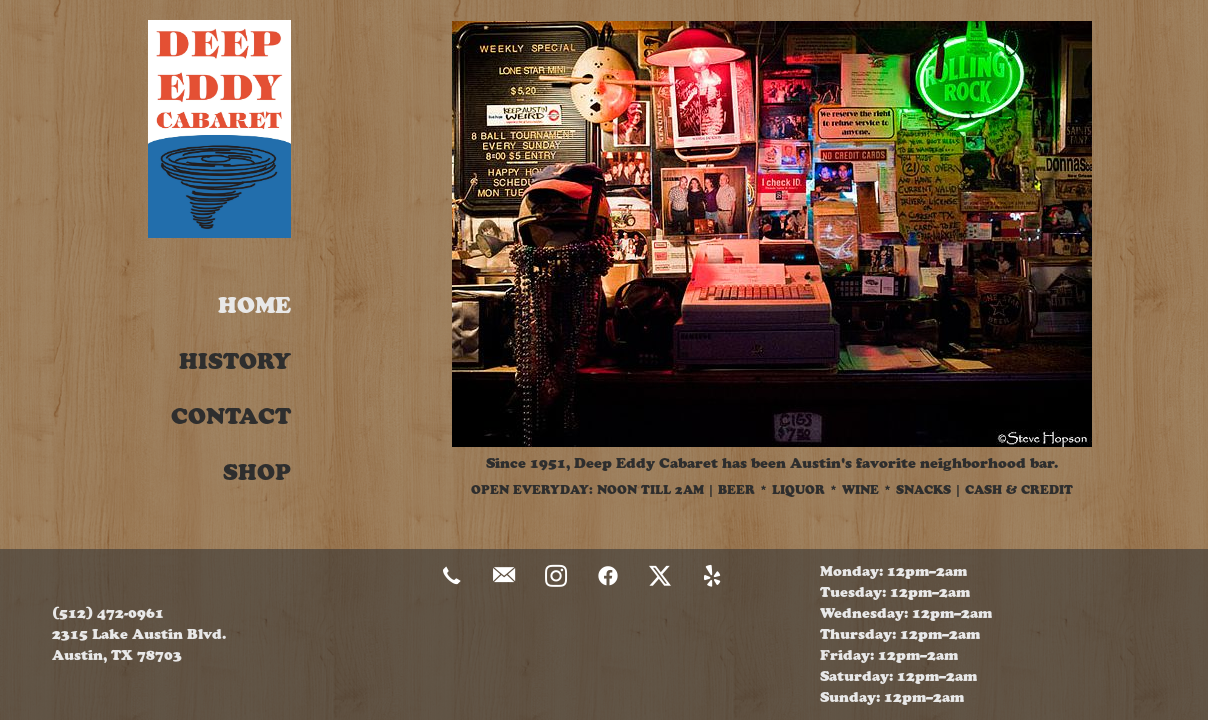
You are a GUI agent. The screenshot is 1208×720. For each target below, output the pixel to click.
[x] (660, 577)
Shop (257, 472)
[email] (504, 577)
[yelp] (712, 577)
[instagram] (556, 577)
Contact (231, 416)
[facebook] (608, 577)
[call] (452, 577)
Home (254, 305)
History (235, 361)
